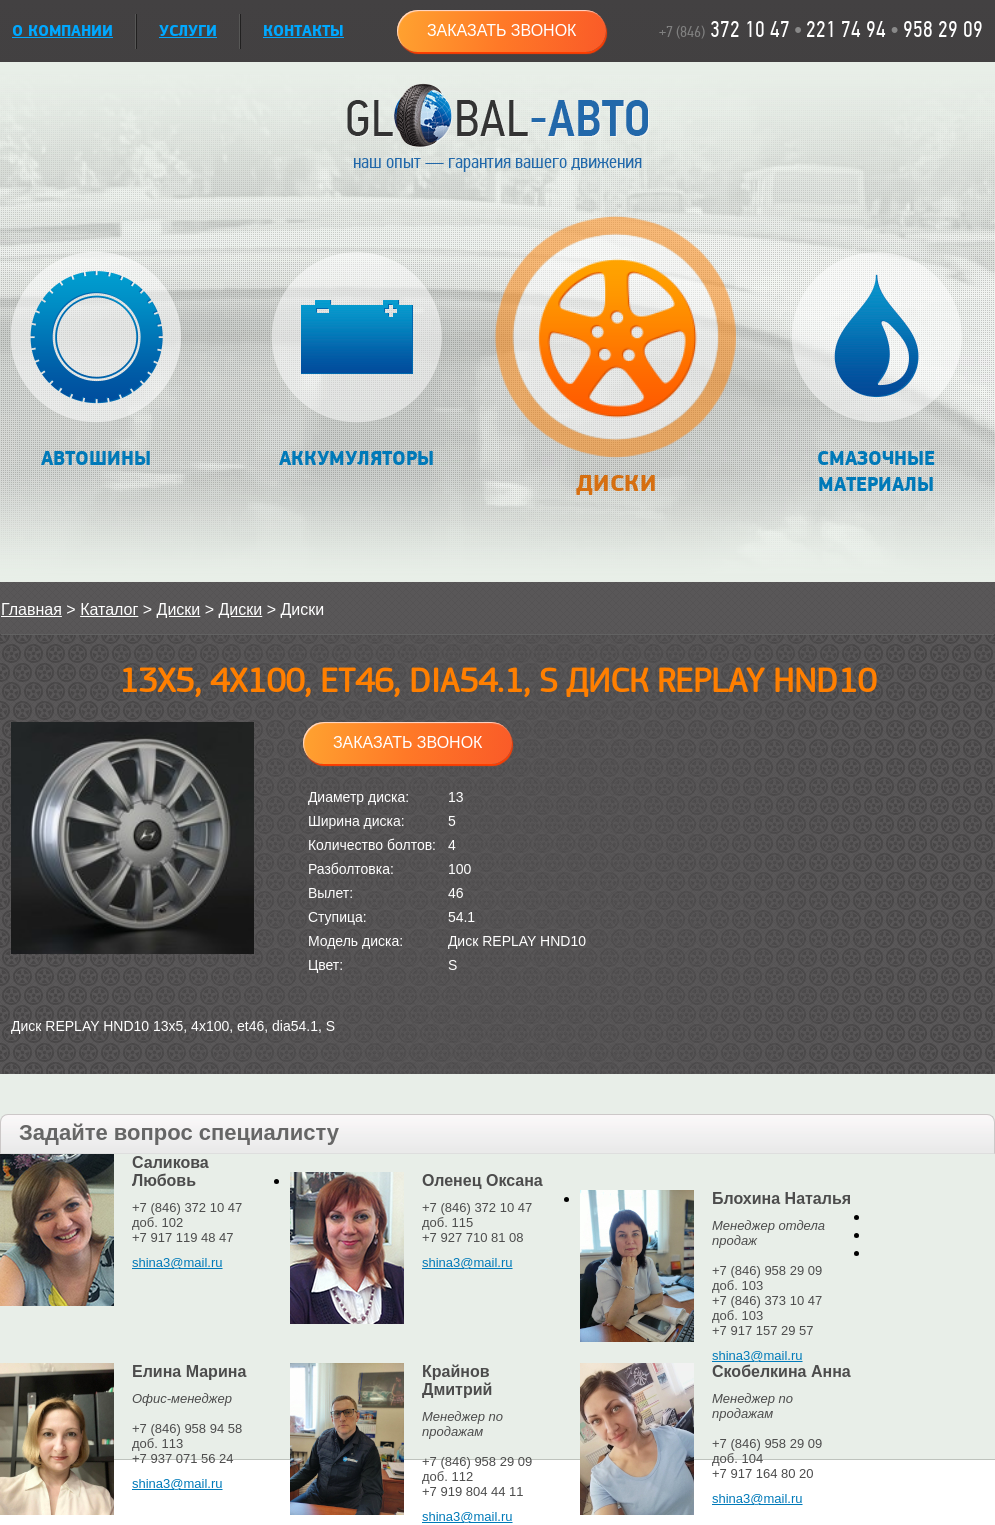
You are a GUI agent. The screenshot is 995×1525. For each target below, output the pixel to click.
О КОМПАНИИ (62, 31)
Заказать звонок (502, 30)
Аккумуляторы (356, 361)
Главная (31, 609)
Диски (615, 366)
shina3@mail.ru (177, 1262)
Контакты (303, 31)
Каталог (109, 609)
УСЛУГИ (188, 31)
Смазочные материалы (876, 374)
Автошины (96, 361)
